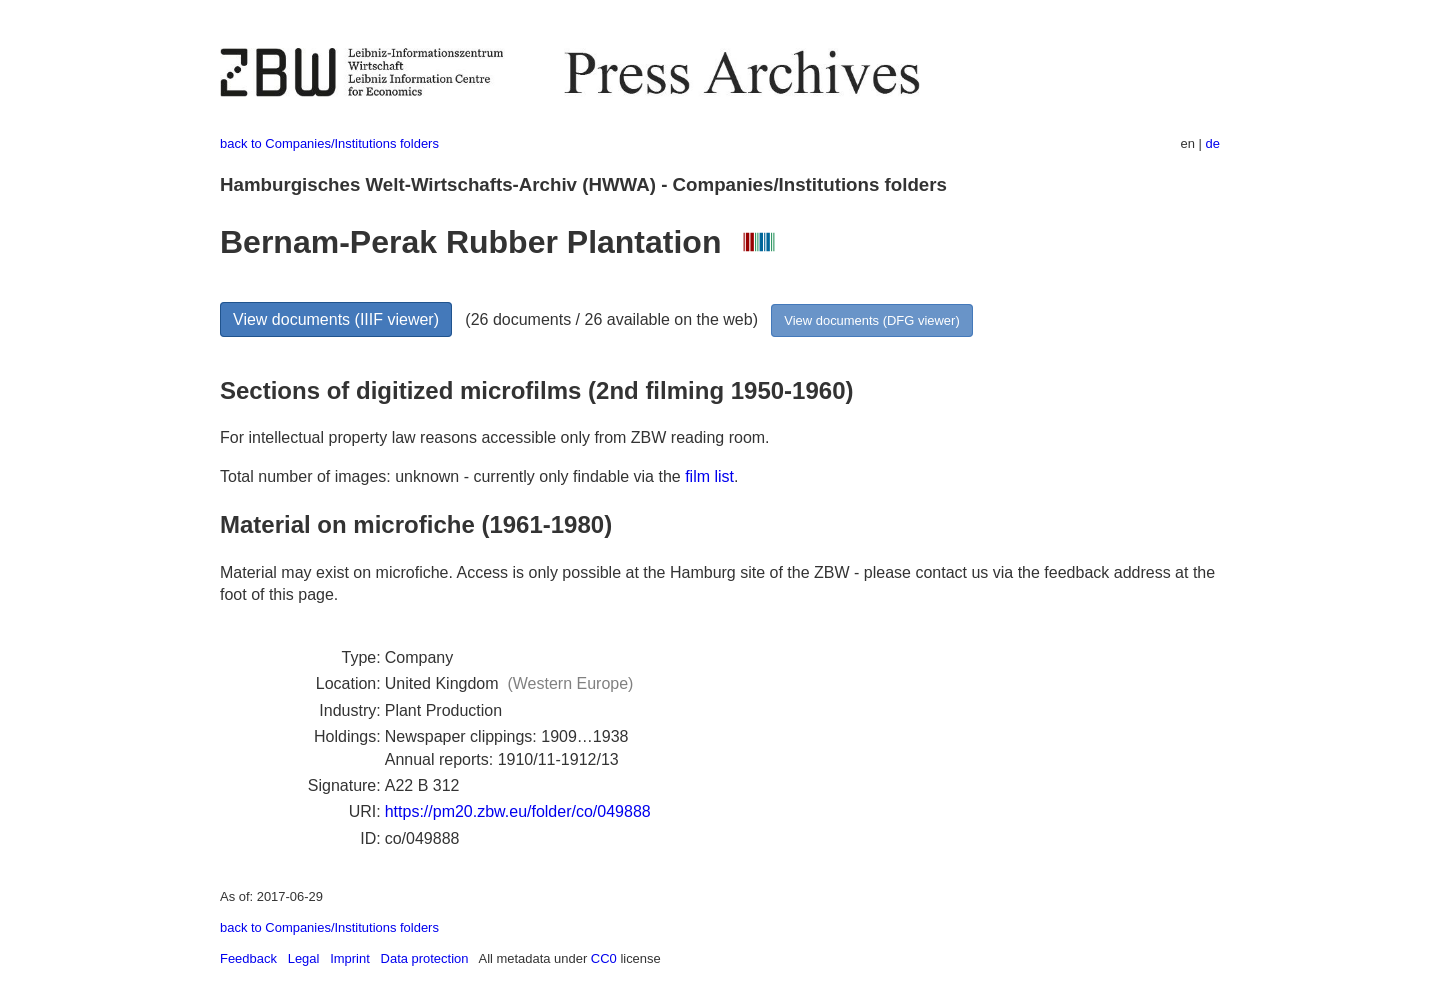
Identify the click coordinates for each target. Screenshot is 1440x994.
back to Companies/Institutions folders (329, 143)
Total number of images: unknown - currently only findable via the (452, 476)
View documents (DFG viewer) (871, 320)
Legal (304, 958)
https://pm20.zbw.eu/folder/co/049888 (518, 811)
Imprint (350, 958)
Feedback (248, 958)
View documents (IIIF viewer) (336, 319)
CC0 (604, 958)
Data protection (425, 958)
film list (709, 476)
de (1213, 143)
